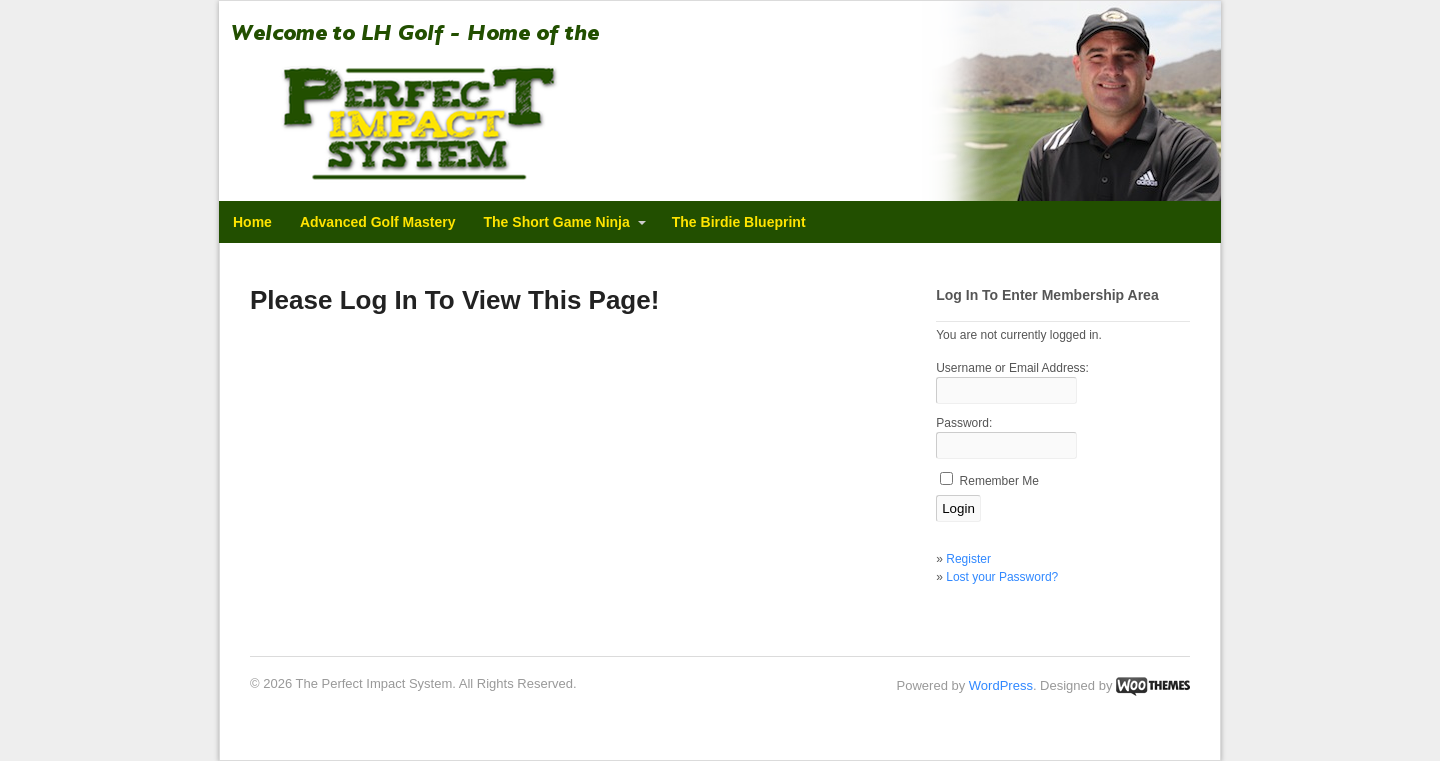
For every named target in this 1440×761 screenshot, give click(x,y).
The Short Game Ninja (557, 222)
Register (968, 559)
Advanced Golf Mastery (378, 222)
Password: (964, 423)
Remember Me (999, 481)
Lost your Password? (1002, 577)
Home (252, 222)
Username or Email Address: (1012, 368)
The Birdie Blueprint (739, 222)
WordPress (1001, 685)
